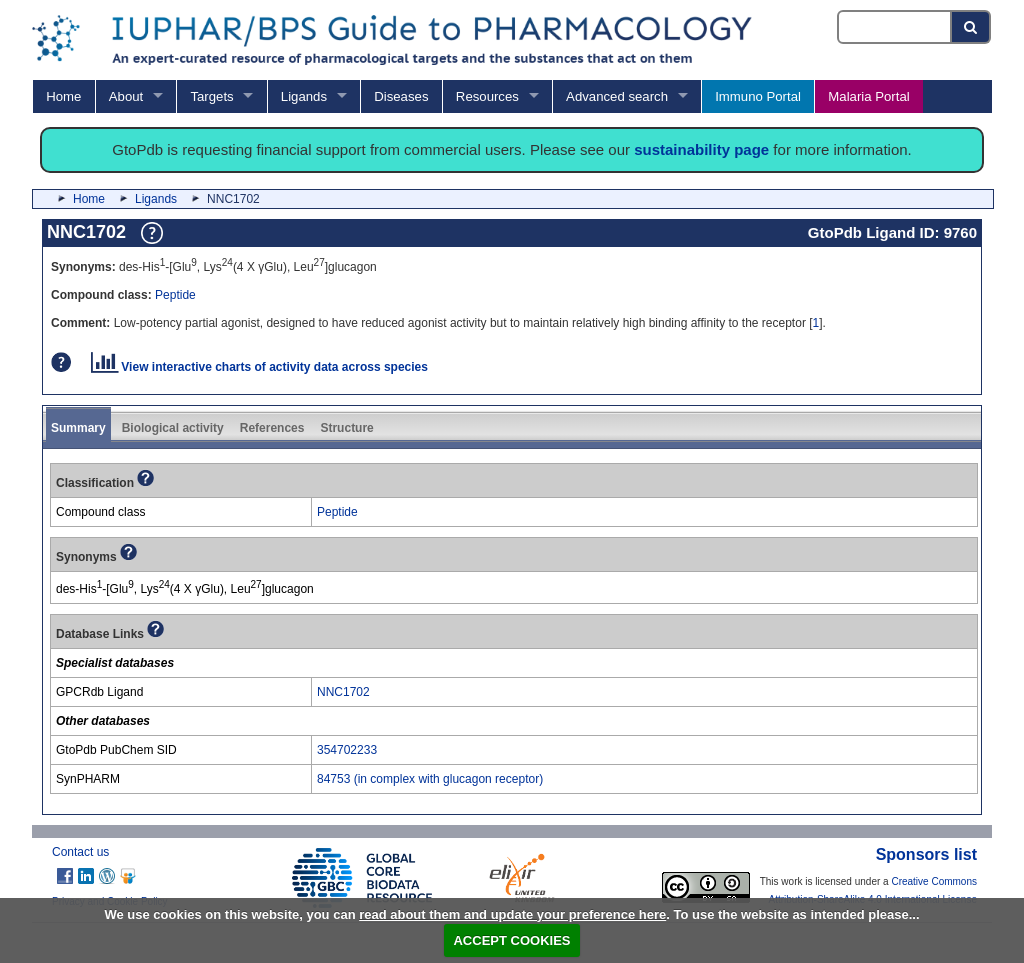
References (272, 428)
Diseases (401, 96)
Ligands (304, 96)
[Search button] (971, 27)
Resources (487, 96)
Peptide (175, 295)
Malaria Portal (868, 96)
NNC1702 (343, 692)
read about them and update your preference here (512, 914)
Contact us (80, 852)
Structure (346, 428)
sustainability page (701, 149)
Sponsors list (926, 854)
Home (63, 96)
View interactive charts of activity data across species (259, 367)
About (126, 96)
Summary (78, 428)
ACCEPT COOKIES (511, 940)
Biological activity (173, 428)
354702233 (347, 750)
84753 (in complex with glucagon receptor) (430, 779)
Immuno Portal (758, 96)
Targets (211, 96)
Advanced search (617, 96)
